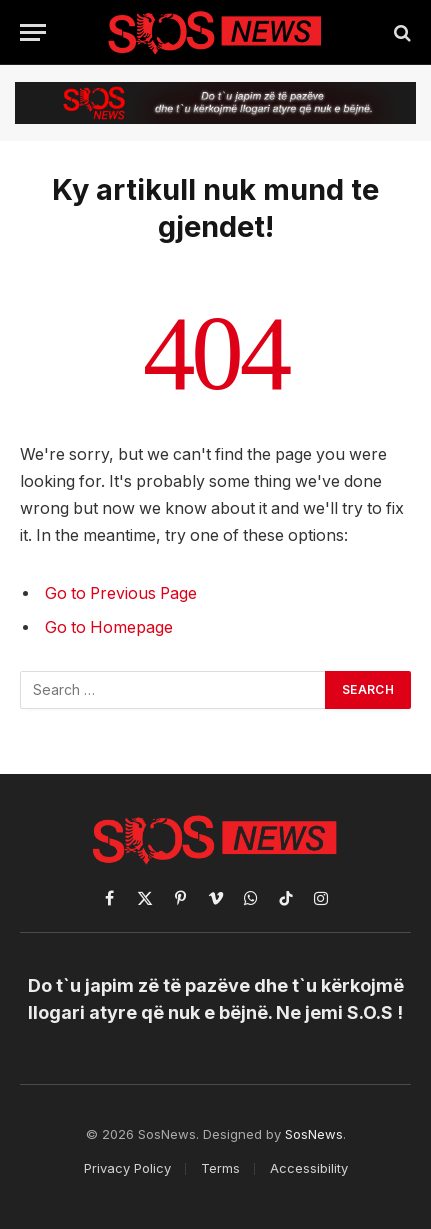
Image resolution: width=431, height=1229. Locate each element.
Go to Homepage (109, 627)
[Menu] (33, 32)
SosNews (314, 1134)
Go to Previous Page (121, 593)
